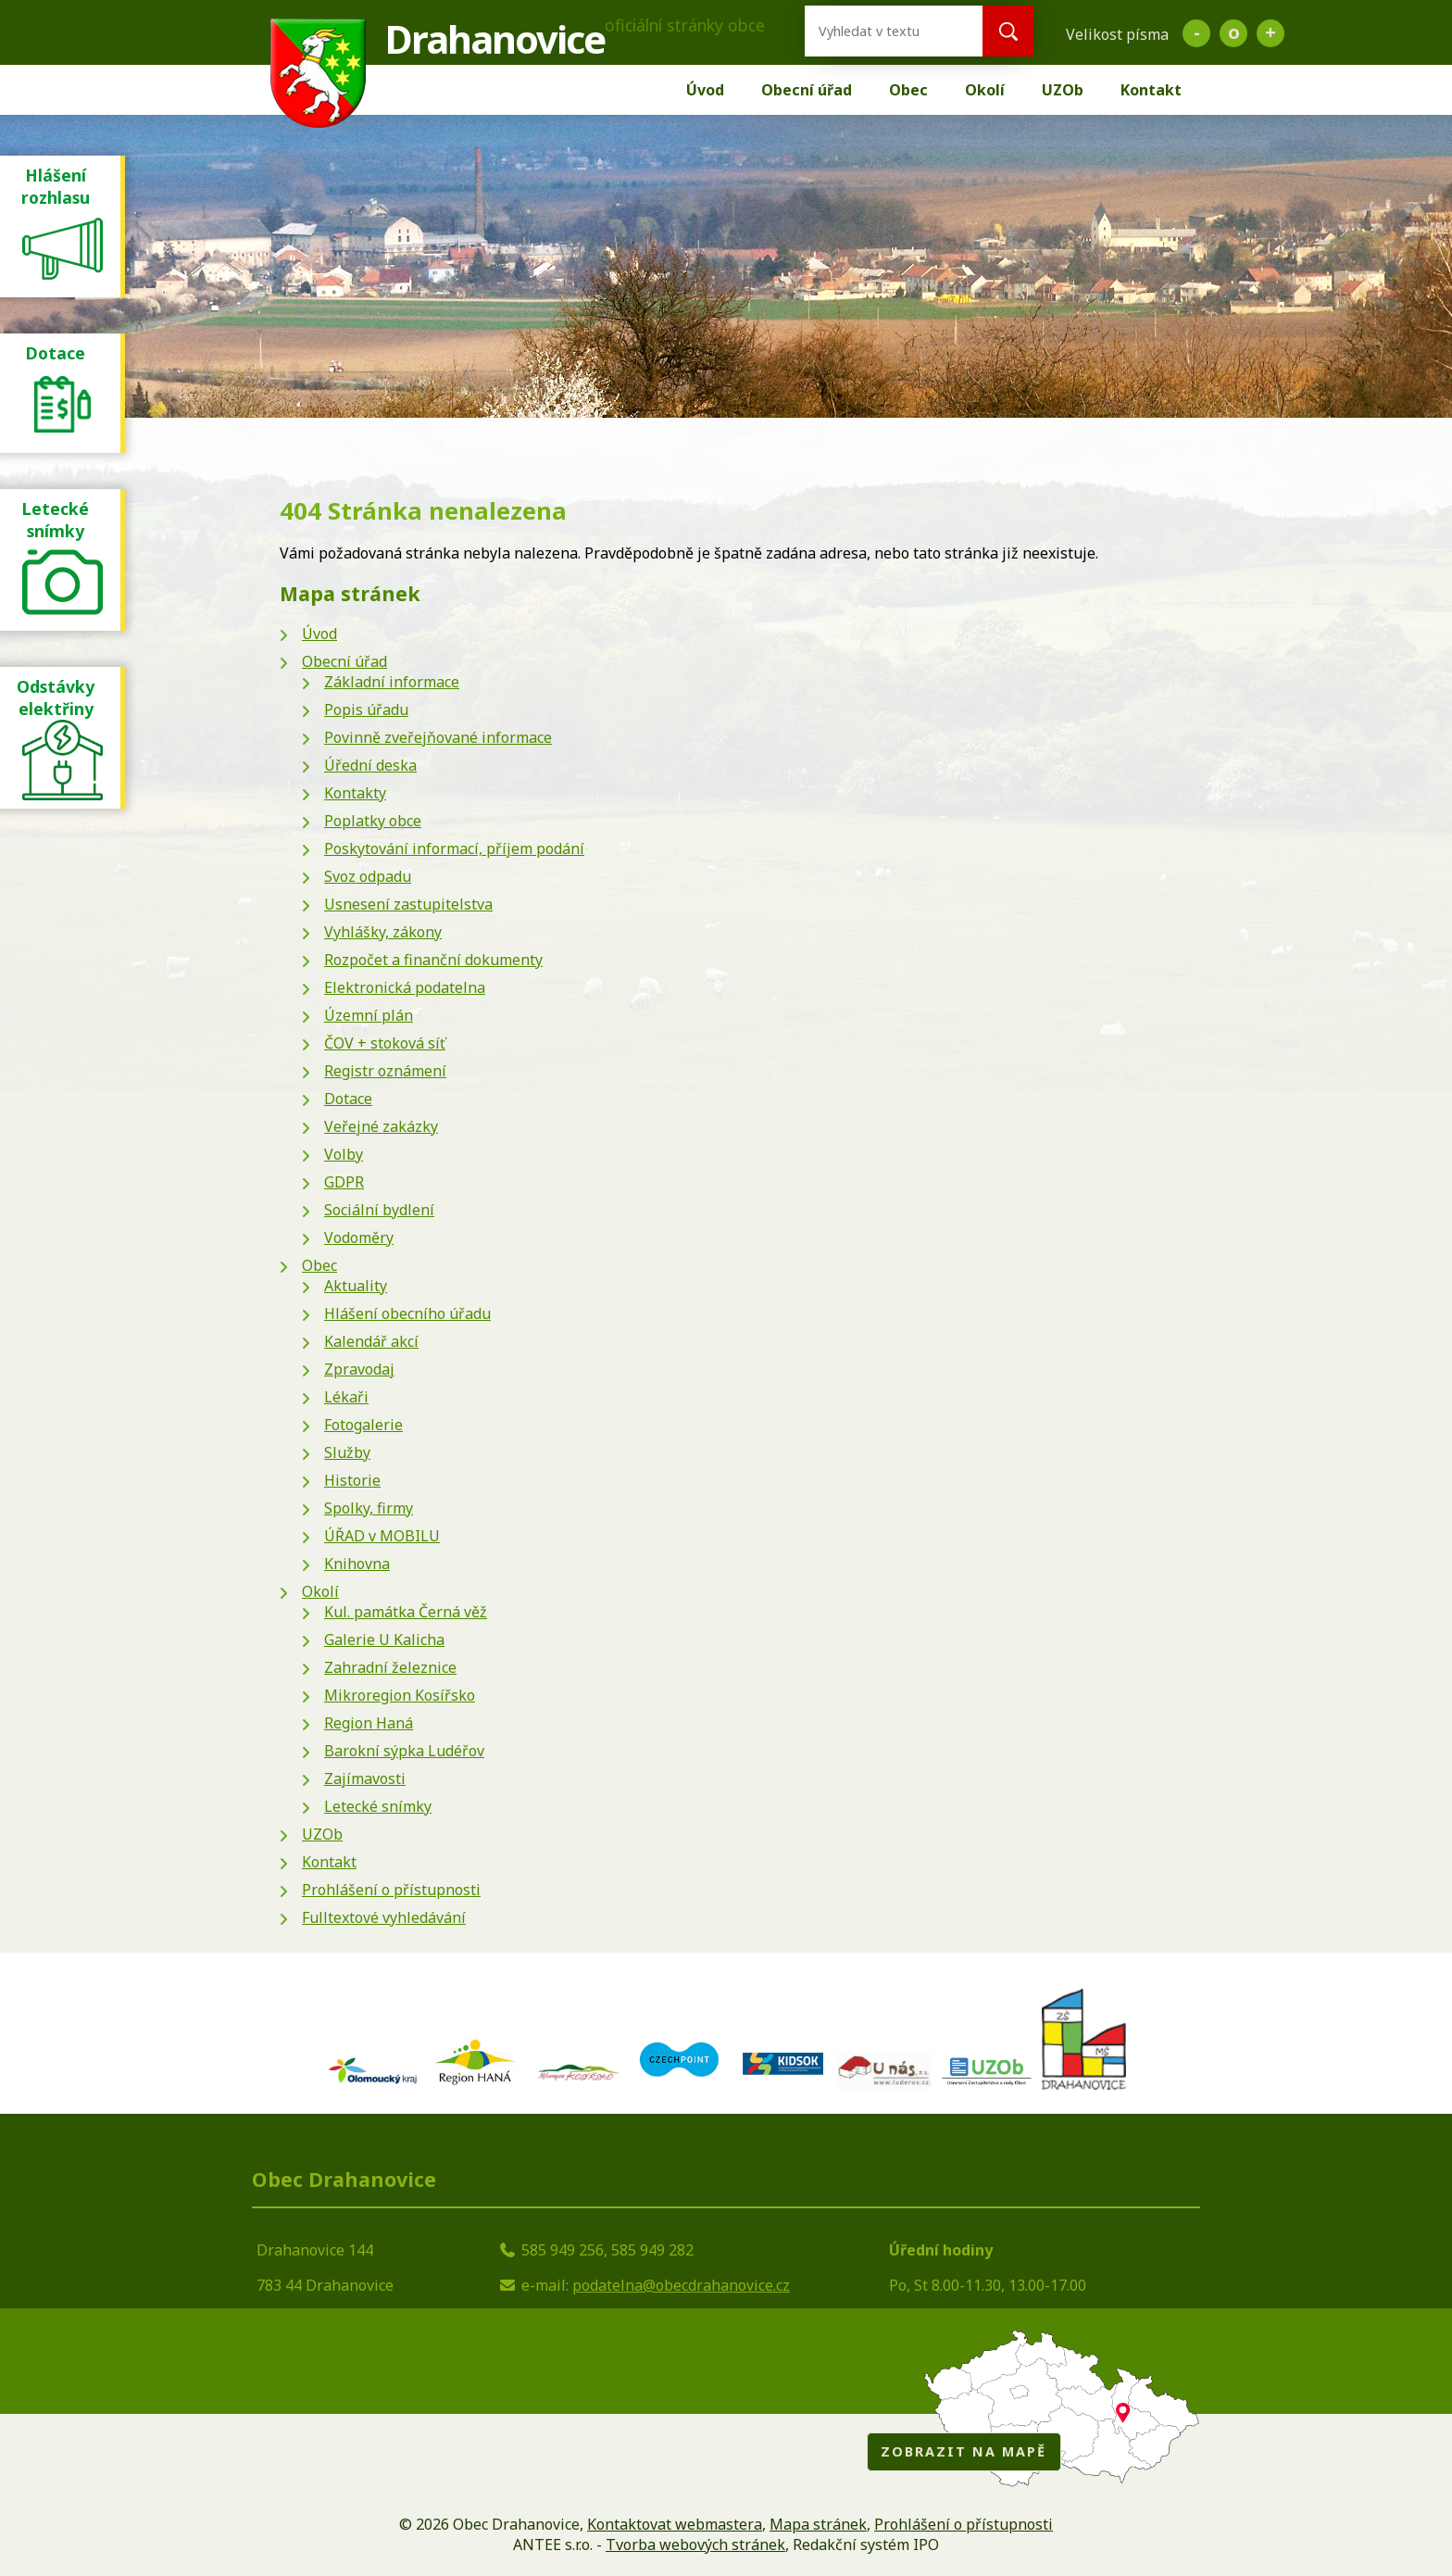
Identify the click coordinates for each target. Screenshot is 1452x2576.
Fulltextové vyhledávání (384, 1917)
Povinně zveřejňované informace (438, 737)
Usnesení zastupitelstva (408, 904)
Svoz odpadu (367, 876)
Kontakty (355, 793)
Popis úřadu (366, 709)
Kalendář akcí (371, 1341)
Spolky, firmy (368, 1508)
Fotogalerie (363, 1424)
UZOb (1062, 90)
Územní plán (368, 1015)
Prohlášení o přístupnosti (391, 1889)
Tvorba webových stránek (695, 2544)
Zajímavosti (365, 1778)
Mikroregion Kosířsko (399, 1695)
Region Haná (368, 1723)
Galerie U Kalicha (384, 1639)
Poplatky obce (372, 820)
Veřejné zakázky (381, 1126)
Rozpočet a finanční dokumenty (433, 959)
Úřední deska (370, 765)
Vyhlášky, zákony (383, 932)
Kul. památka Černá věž (405, 1612)
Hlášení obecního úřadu (407, 1313)
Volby (343, 1154)
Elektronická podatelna (404, 987)
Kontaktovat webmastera (674, 2524)
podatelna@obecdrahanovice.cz (681, 2285)
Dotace (348, 1098)
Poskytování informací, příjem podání (454, 848)
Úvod (705, 90)
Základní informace (391, 682)
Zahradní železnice (390, 1667)
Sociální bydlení (379, 1210)
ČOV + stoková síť (384, 1043)
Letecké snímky (378, 1806)
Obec (908, 90)
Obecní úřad (806, 90)
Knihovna (357, 1563)
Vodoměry (359, 1237)
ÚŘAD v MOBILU (382, 1536)
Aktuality (355, 1285)
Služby (347, 1452)
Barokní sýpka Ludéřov (404, 1750)
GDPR (344, 1182)
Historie (352, 1480)
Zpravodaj (359, 1369)
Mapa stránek (818, 2524)
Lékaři (346, 1397)
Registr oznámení (385, 1071)
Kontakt (1151, 90)
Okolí (985, 90)
